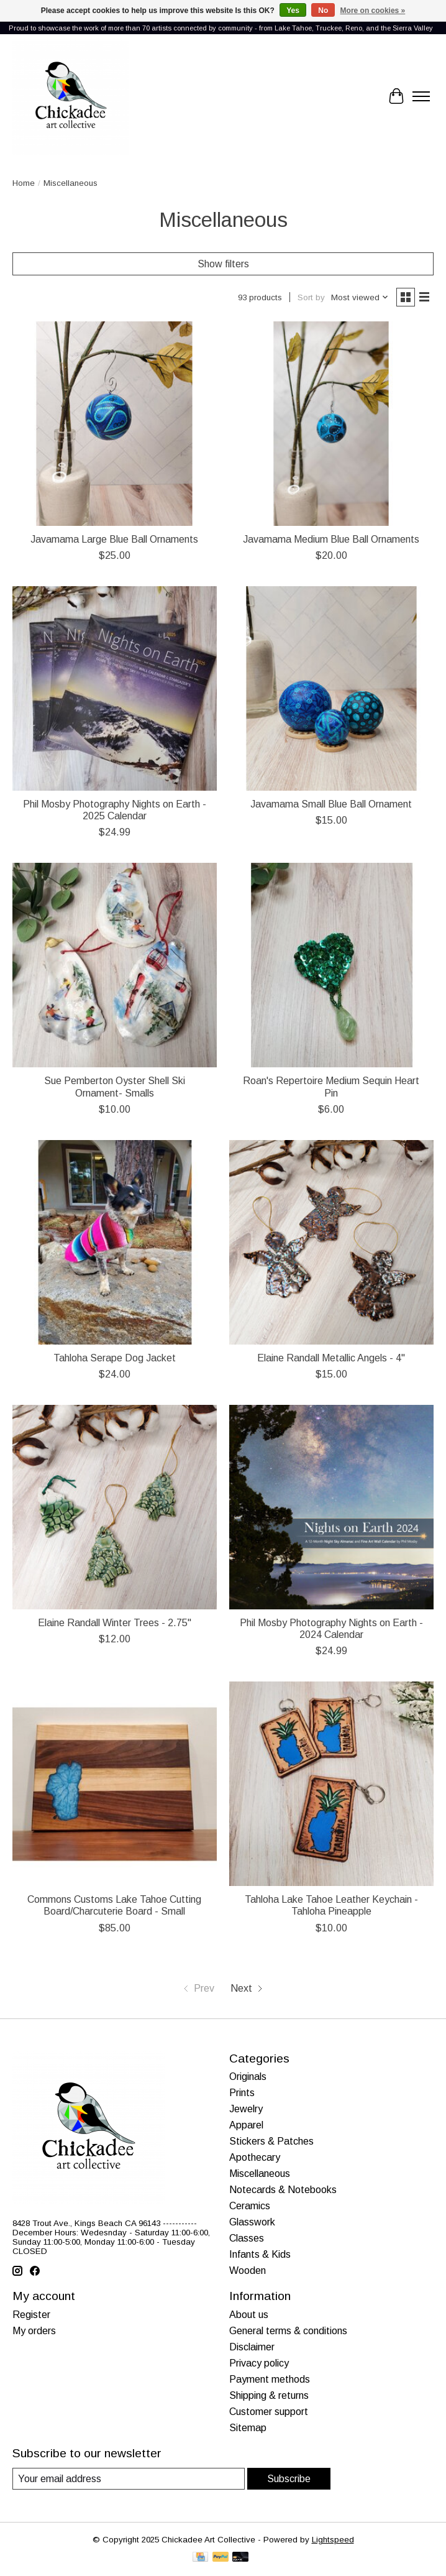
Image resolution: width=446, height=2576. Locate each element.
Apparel (246, 2125)
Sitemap (247, 2427)
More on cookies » (373, 10)
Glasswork (252, 2222)
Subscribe (289, 2478)
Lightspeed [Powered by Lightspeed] (333, 2539)
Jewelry (246, 2109)
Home (23, 183)
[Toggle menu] (421, 96)
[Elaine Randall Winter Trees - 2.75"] (114, 1507)
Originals (247, 2076)
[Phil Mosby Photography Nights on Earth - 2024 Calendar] (331, 1507)
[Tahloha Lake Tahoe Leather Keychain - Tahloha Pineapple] (331, 1783)
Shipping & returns (269, 2395)
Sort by (311, 297)
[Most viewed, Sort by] (360, 297)
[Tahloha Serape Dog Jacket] (114, 1242)
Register (31, 2314)
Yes (292, 10)
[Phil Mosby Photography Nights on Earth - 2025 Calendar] (114, 688)
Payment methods (269, 2379)
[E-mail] (128, 2479)
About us (248, 2314)
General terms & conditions (288, 2330)
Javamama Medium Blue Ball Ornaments (331, 539)
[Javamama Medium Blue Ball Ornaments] (331, 423)
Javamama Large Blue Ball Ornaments (114, 539)
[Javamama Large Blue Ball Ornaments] (114, 423)
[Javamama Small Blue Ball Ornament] (331, 688)
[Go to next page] (247, 1989)
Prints (242, 2092)
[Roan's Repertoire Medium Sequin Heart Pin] (331, 965)
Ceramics (249, 2206)
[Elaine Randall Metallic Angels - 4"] (331, 1242)
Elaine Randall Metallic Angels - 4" (331, 1358)
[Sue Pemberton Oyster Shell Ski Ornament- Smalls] (114, 965)
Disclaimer (252, 2347)
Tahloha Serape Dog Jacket (114, 1358)
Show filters (223, 264)
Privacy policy (259, 2363)
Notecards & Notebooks (283, 2189)
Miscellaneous (259, 2173)
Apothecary (254, 2157)
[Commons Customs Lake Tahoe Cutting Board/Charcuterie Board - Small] (114, 1783)
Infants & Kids (260, 2254)
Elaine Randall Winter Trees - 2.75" (114, 1622)
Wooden (247, 2270)
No (323, 10)
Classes (246, 2238)
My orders (34, 2330)
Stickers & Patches (271, 2141)
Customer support (268, 2411)
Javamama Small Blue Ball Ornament (331, 804)
